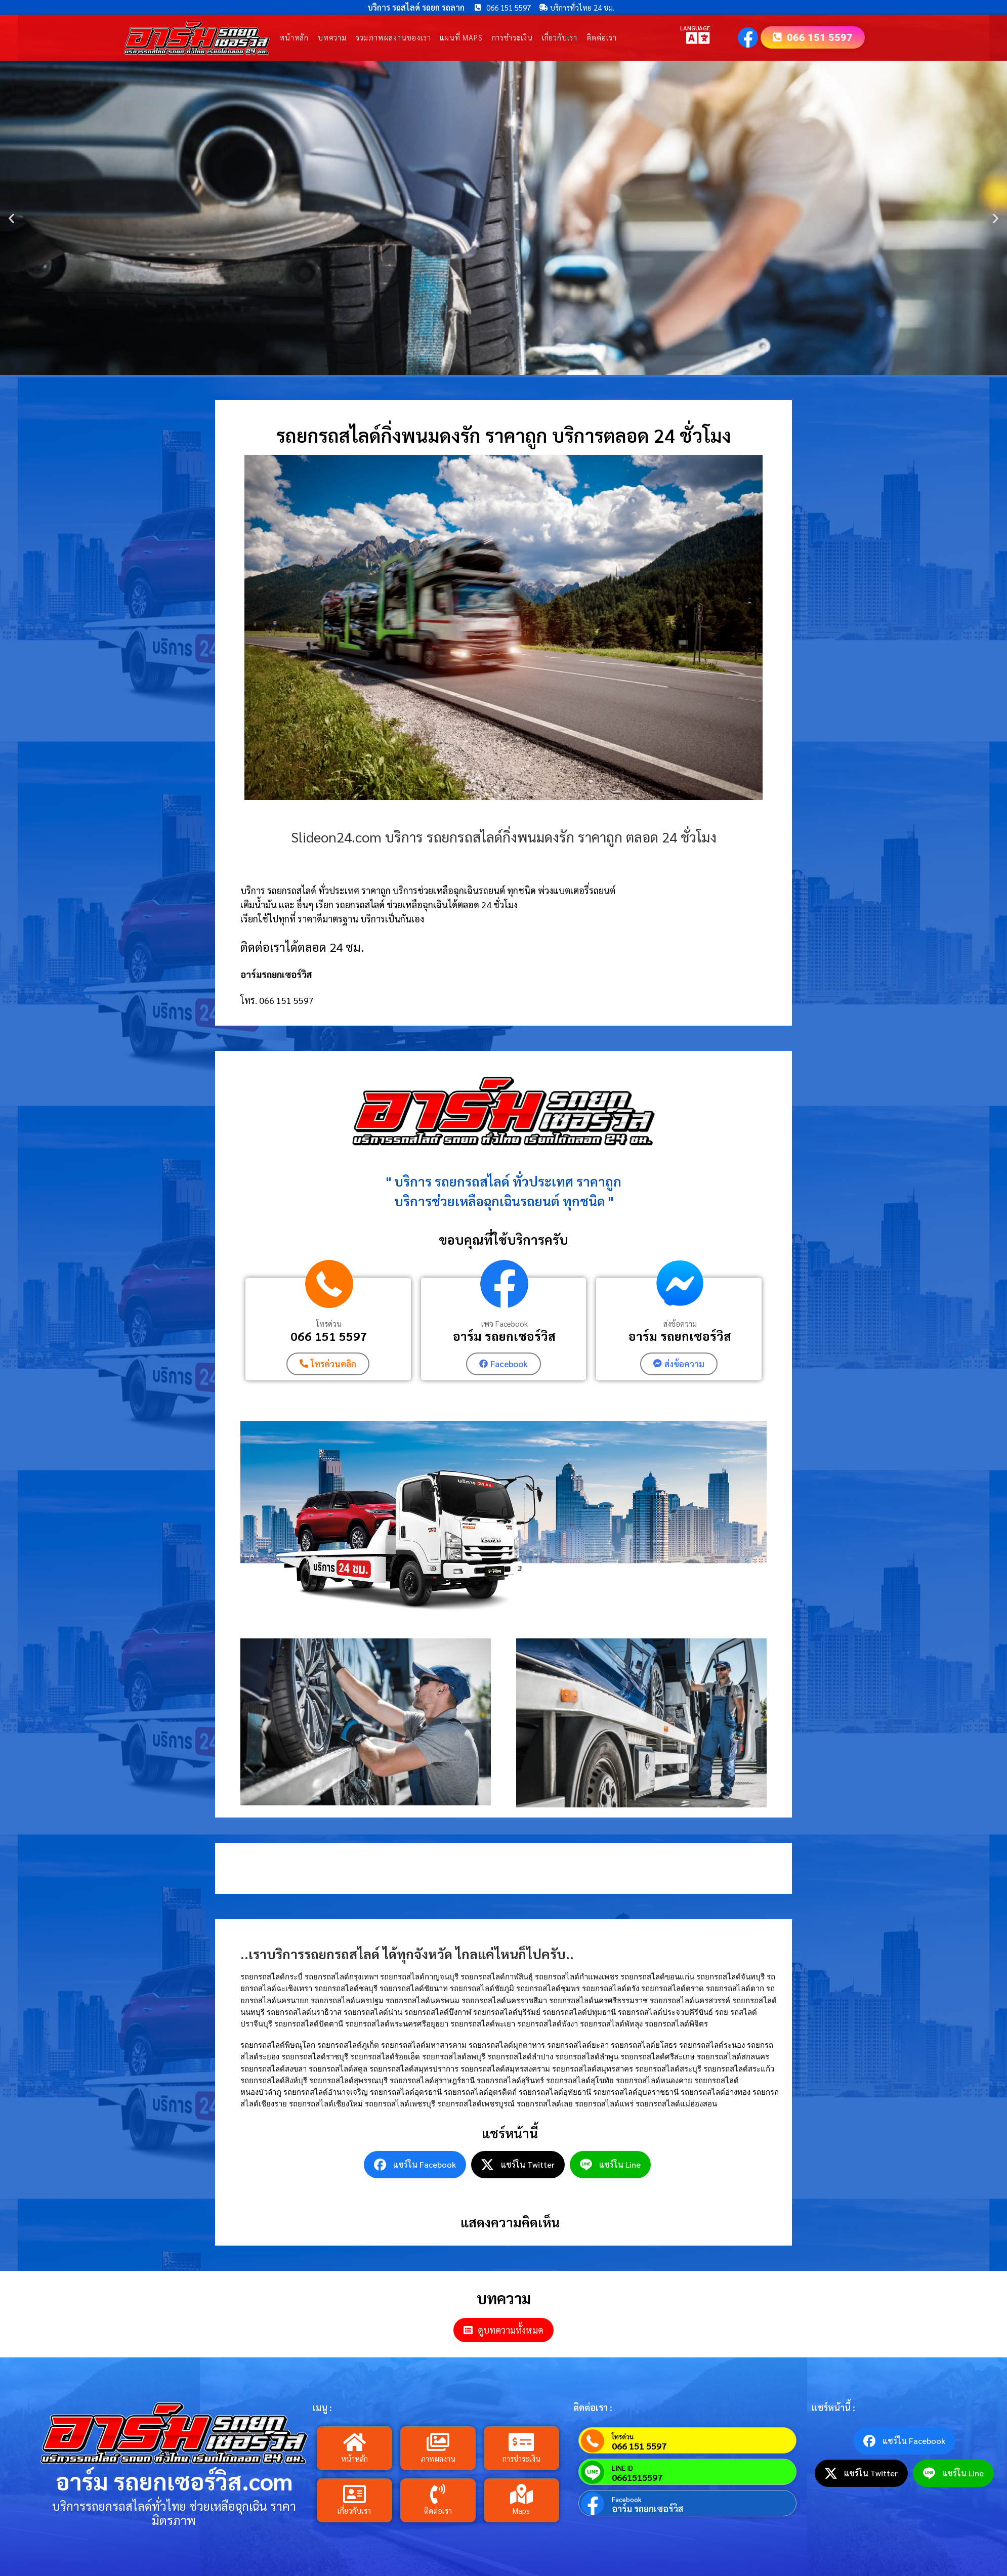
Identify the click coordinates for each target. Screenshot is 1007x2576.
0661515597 (637, 2477)
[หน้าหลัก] (354, 2442)
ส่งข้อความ (680, 1324)
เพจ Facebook (504, 1324)
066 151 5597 (328, 1336)
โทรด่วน (329, 1324)
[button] (11, 218)
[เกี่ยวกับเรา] (354, 2494)
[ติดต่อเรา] (438, 2494)
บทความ (332, 38)
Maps (521, 2511)
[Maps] (521, 2494)
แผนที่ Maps (461, 38)
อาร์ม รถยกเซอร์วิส (504, 1336)
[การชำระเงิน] (521, 2442)
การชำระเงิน (512, 38)
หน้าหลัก (294, 38)
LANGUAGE (695, 28)
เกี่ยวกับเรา (559, 38)
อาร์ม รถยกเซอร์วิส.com (174, 2481)
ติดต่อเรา (601, 38)
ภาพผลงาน (438, 2459)
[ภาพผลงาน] (438, 2442)
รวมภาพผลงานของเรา (393, 38)
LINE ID (622, 2468)
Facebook (627, 2499)
